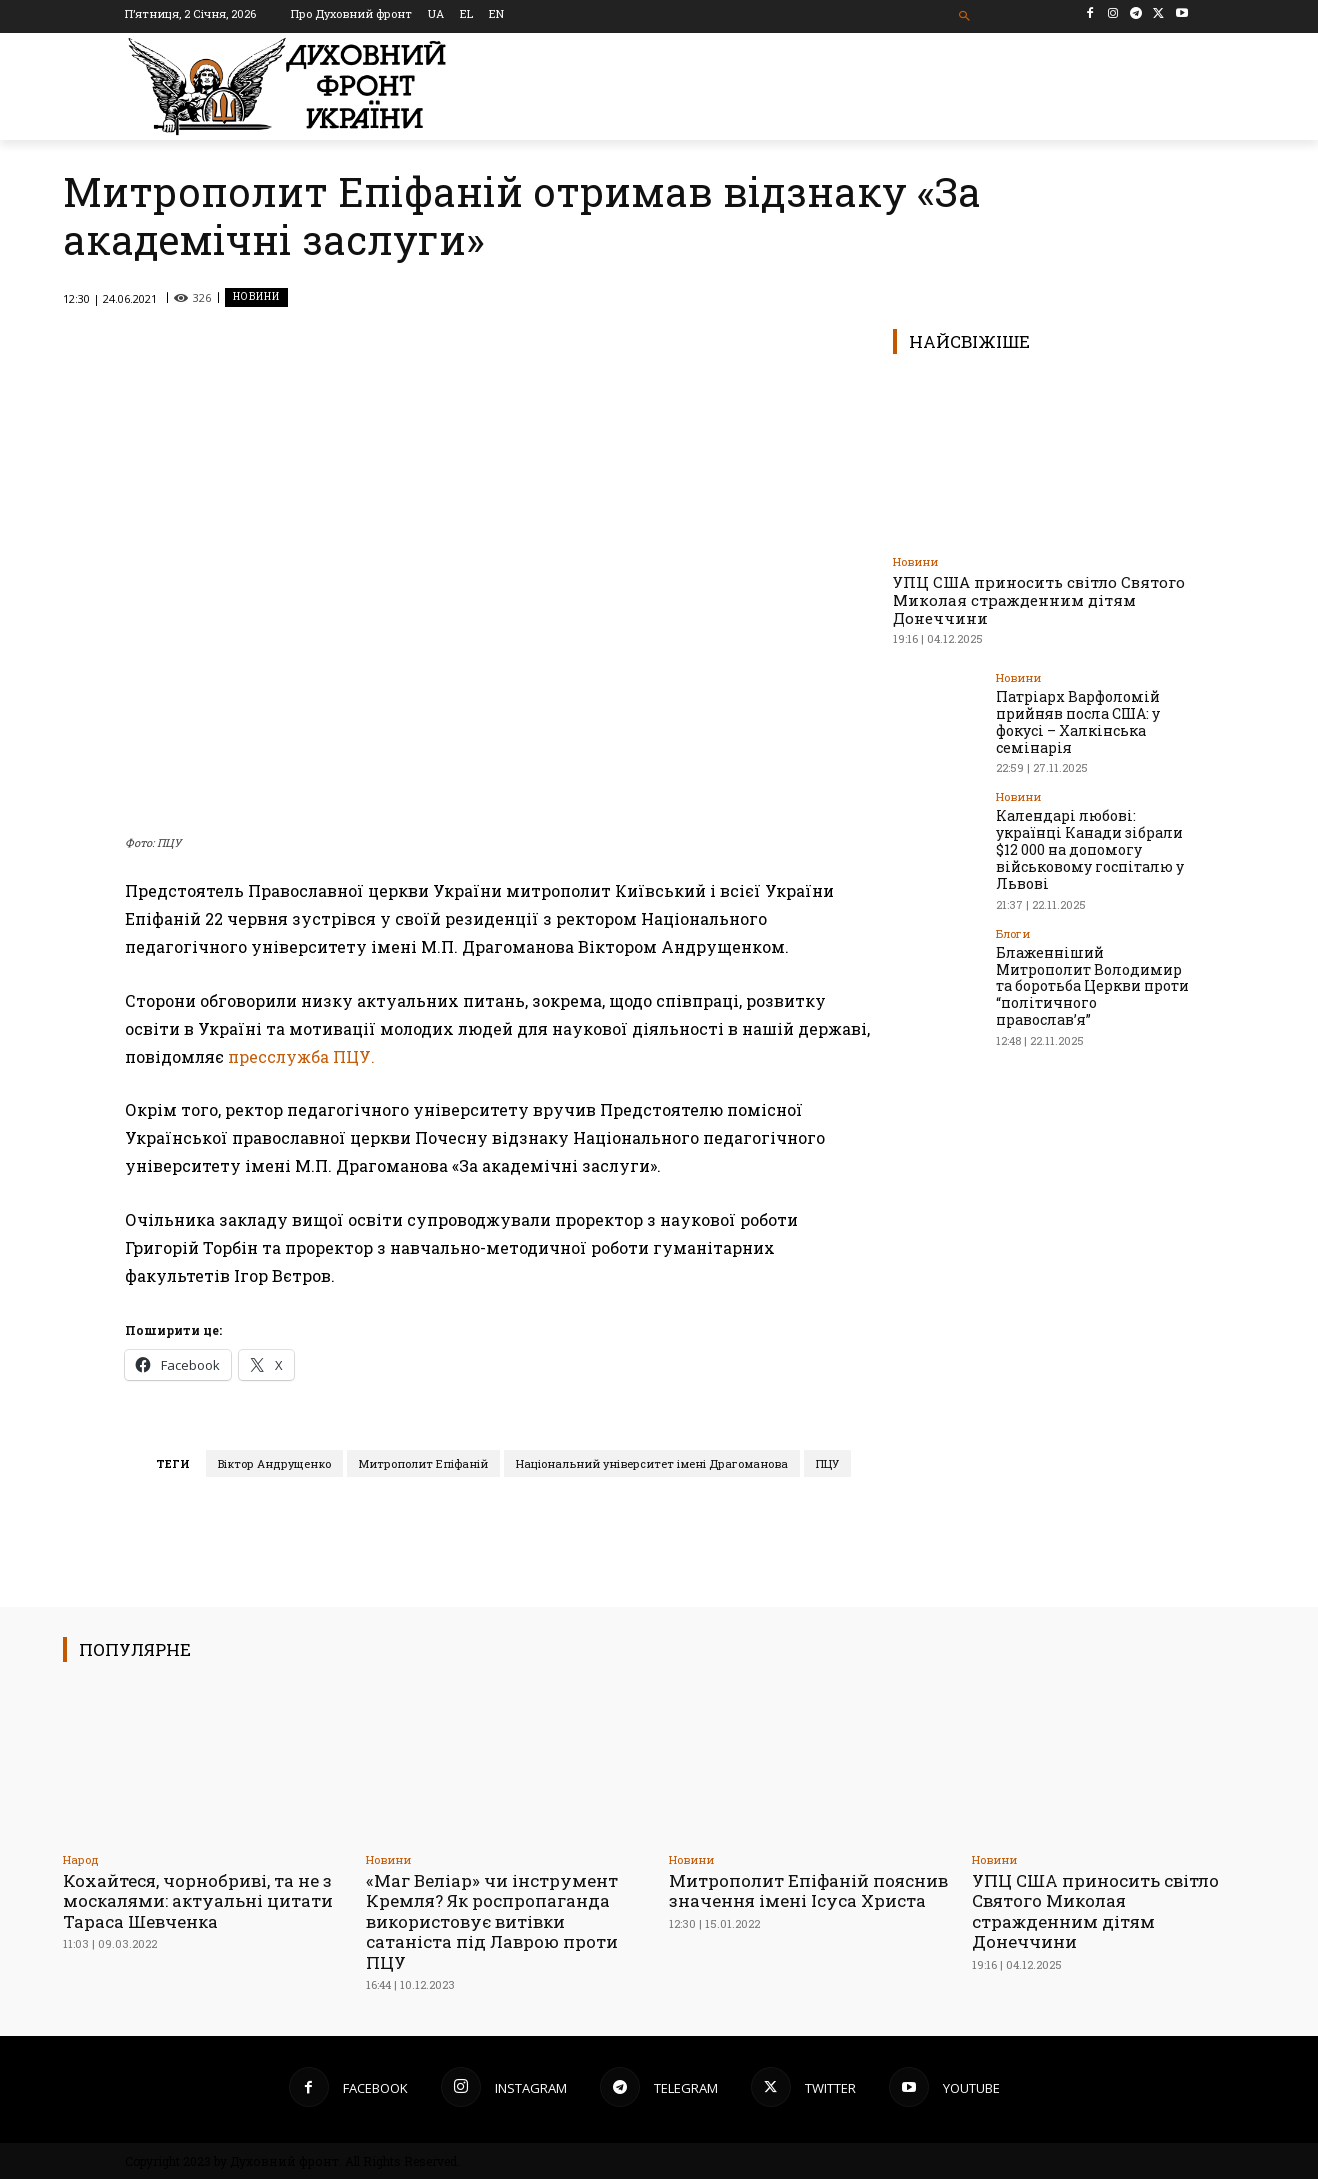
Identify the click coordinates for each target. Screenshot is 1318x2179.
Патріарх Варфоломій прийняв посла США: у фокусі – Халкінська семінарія (1078, 721)
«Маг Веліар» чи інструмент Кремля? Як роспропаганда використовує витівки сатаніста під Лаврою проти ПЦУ (492, 1921)
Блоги (1013, 932)
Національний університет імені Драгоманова (652, 1463)
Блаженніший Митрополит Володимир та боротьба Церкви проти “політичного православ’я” (1092, 985)
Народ (81, 1859)
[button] (965, 16)
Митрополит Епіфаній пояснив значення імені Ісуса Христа (808, 1890)
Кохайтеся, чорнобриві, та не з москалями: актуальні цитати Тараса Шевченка (198, 1901)
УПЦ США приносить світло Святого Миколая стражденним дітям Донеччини (1039, 600)
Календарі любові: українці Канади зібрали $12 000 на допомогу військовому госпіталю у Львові (1090, 849)
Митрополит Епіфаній (423, 1463)
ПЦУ (827, 1463)
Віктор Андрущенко (274, 1463)
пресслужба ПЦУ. (299, 1056)
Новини (256, 297)
